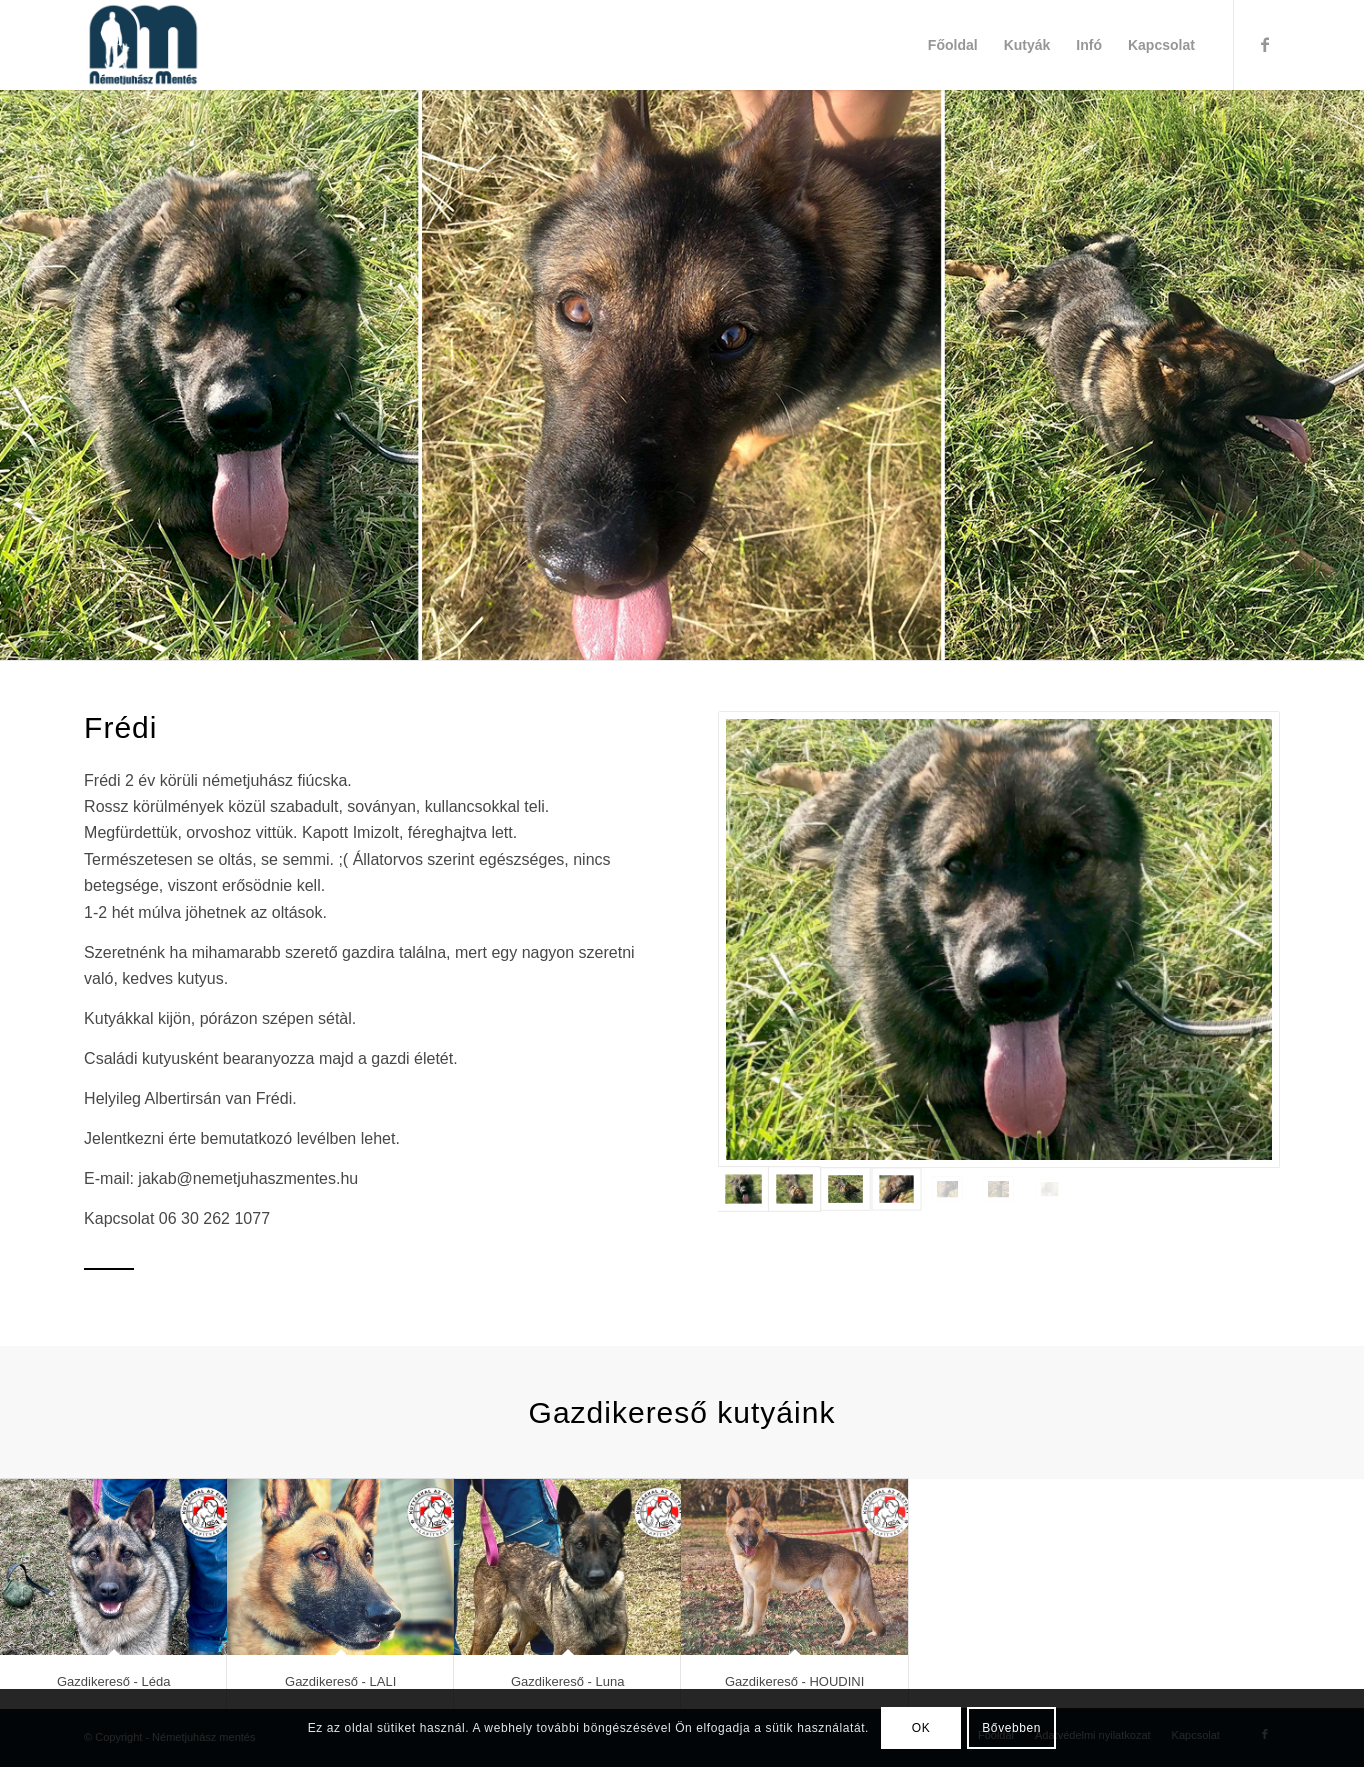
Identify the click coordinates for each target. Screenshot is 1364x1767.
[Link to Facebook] (1265, 44)
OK (921, 1728)
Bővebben (1011, 1728)
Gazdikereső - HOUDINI (794, 1681)
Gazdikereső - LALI (340, 1681)
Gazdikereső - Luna (567, 1681)
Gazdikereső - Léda (113, 1681)
